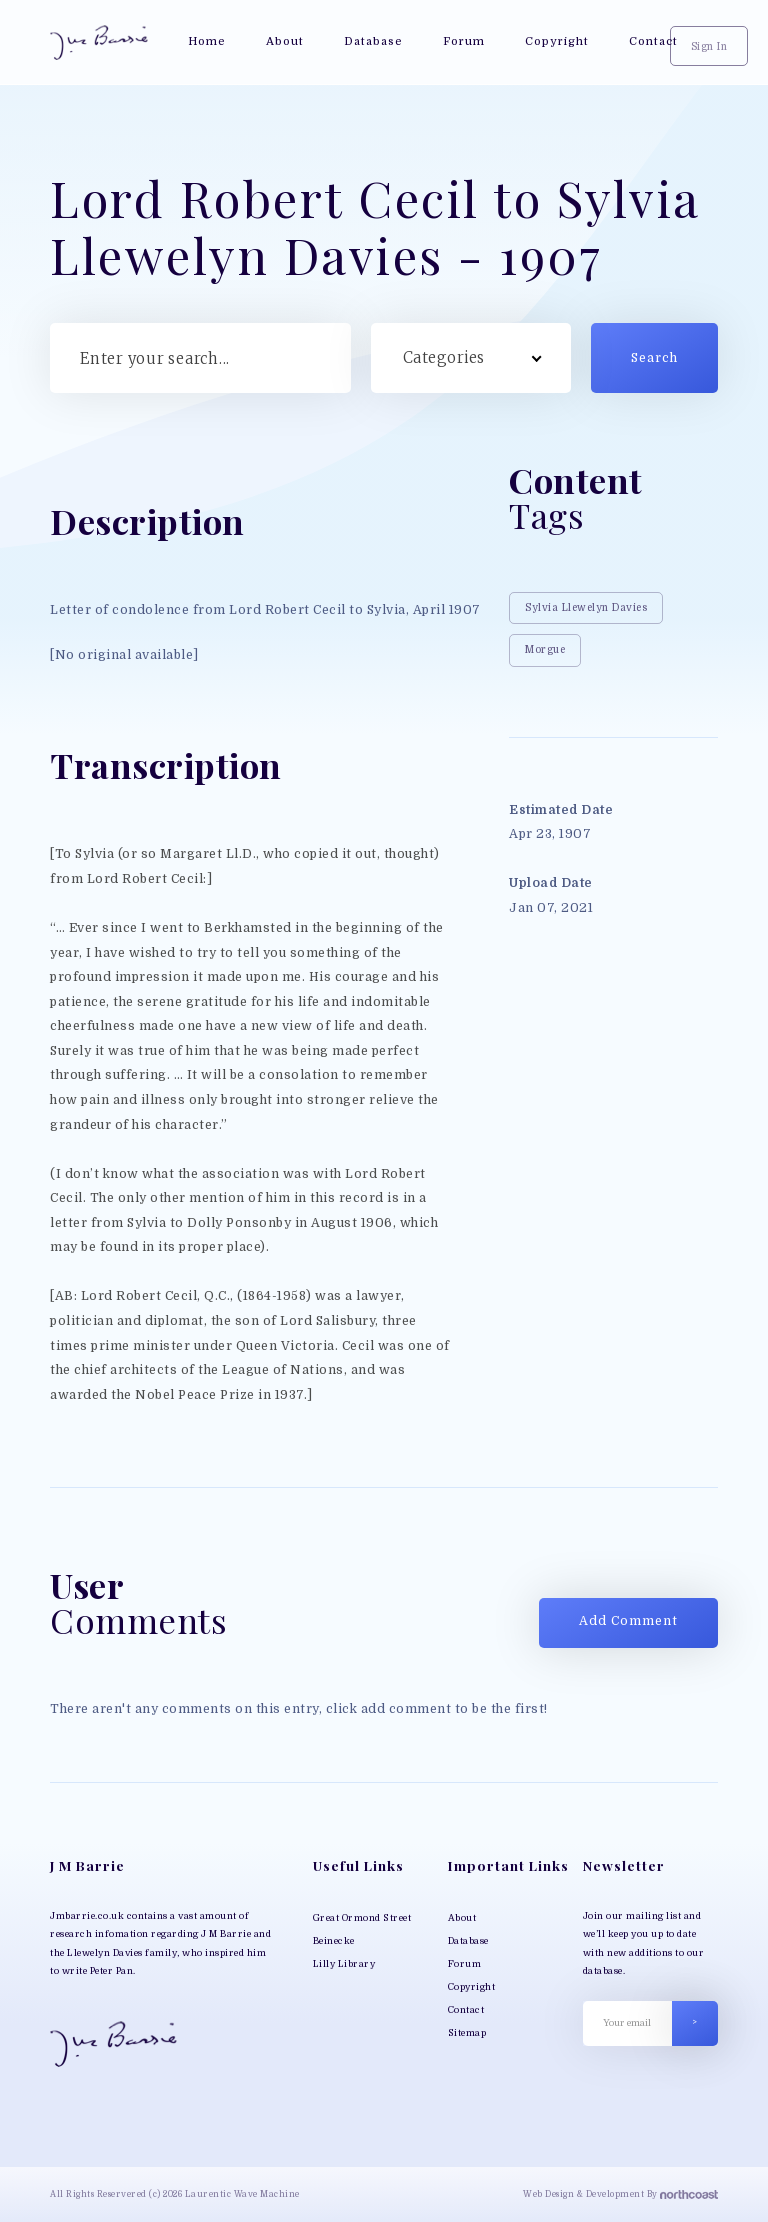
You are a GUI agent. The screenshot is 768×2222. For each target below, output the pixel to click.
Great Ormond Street (362, 1918)
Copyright (472, 1987)
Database (468, 1941)
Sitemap (467, 2033)
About (462, 1918)
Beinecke (334, 1941)
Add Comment (628, 1621)
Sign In (709, 46)
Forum (465, 1964)
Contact (466, 2010)
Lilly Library (344, 1964)
